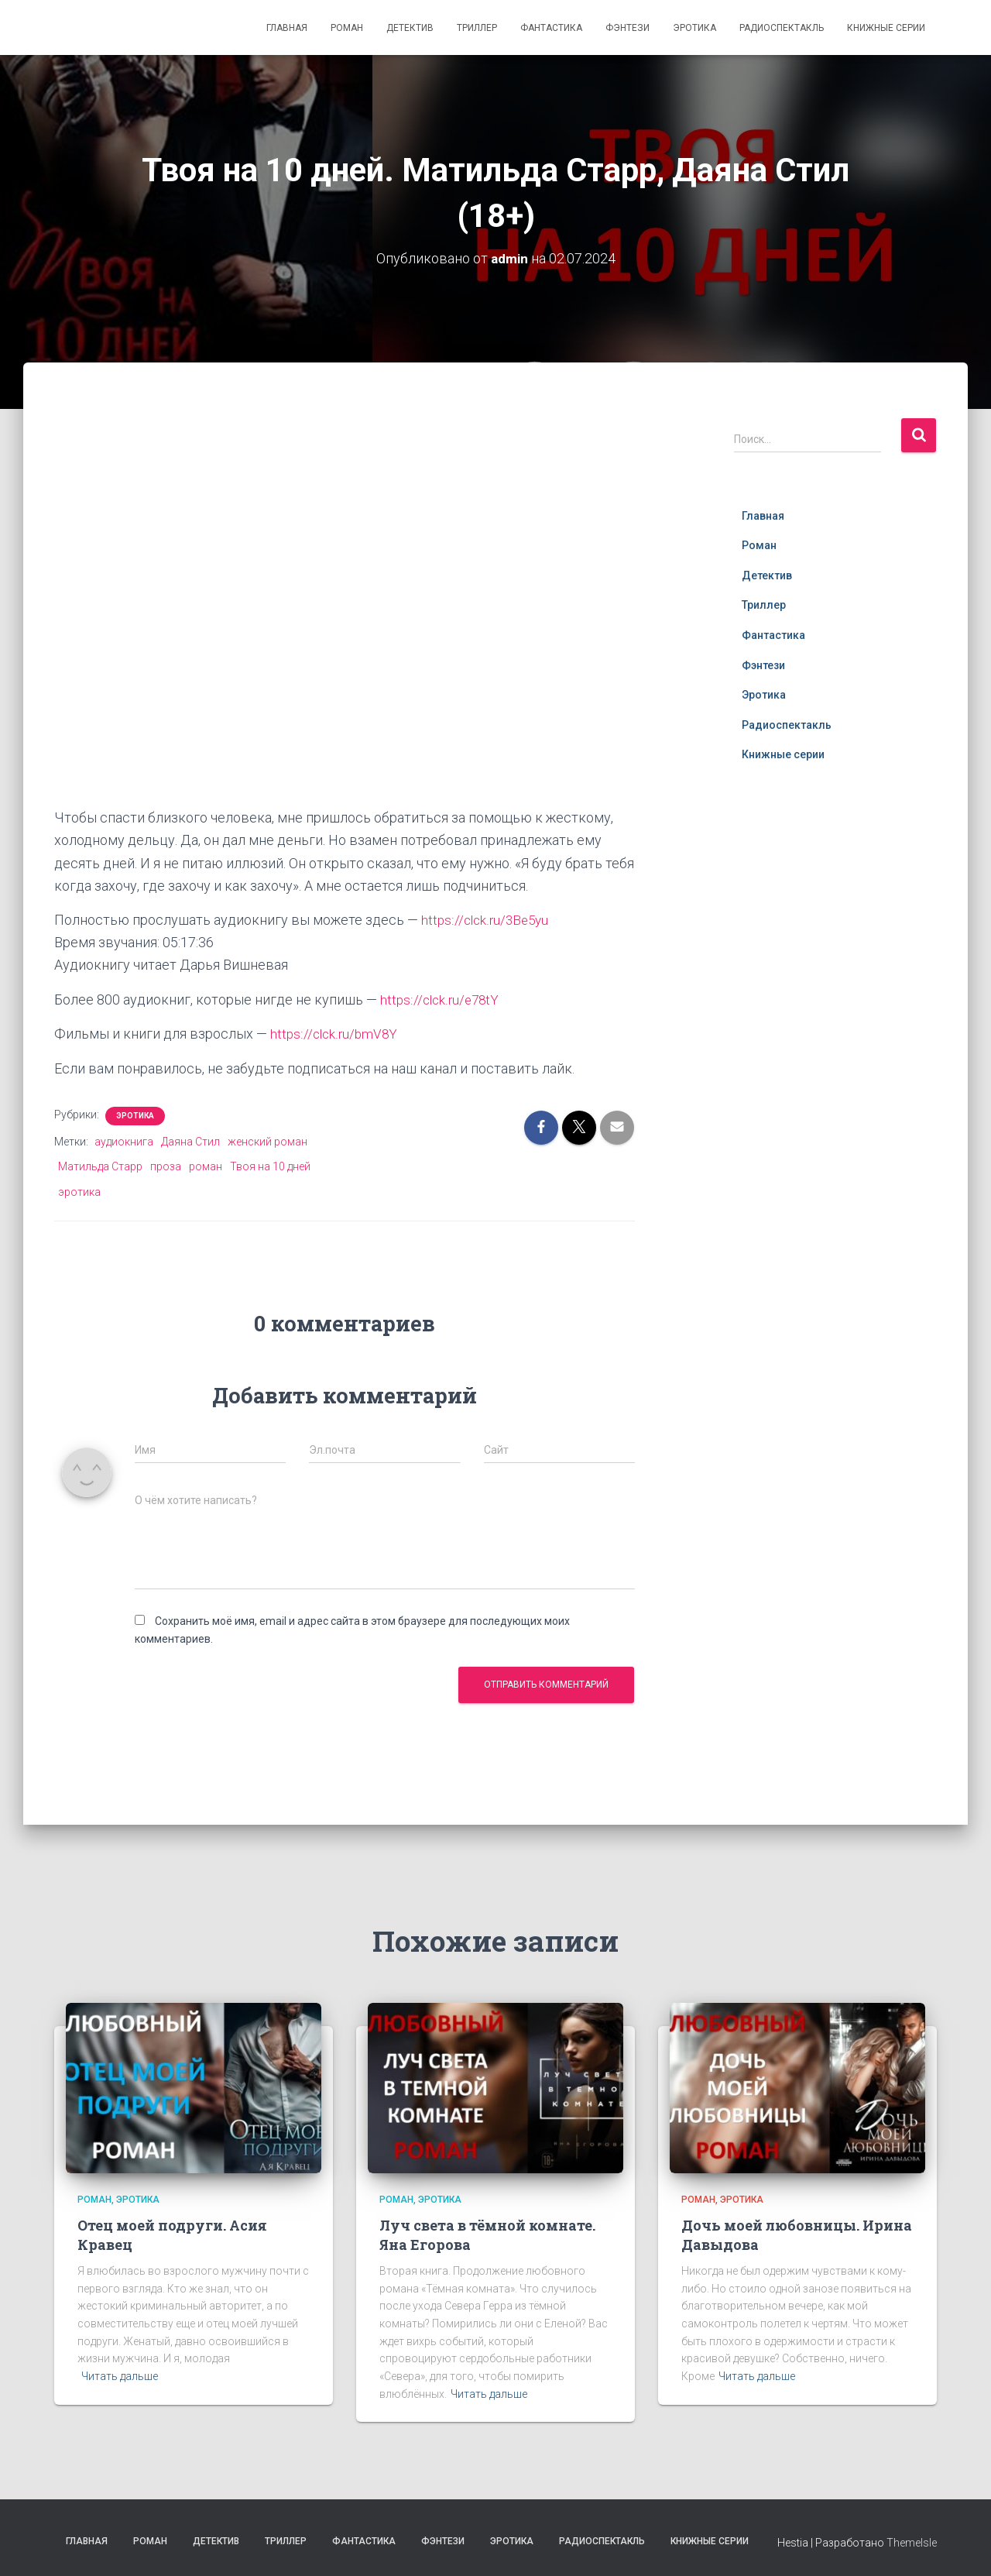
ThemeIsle (911, 2541)
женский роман (267, 1140)
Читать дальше (119, 2374)
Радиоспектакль (781, 27)
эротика (79, 1190)
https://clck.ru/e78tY (441, 999)
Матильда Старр (100, 1165)
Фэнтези (627, 27)
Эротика (694, 27)
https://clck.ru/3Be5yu (487, 919)
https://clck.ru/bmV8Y (335, 1033)
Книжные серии (886, 27)
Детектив (410, 27)
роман (205, 1165)
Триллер (477, 27)
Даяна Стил (190, 1140)
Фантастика (551, 27)
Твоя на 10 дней (270, 1165)
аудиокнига (123, 1140)
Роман (347, 27)
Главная (286, 27)
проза (165, 1165)
